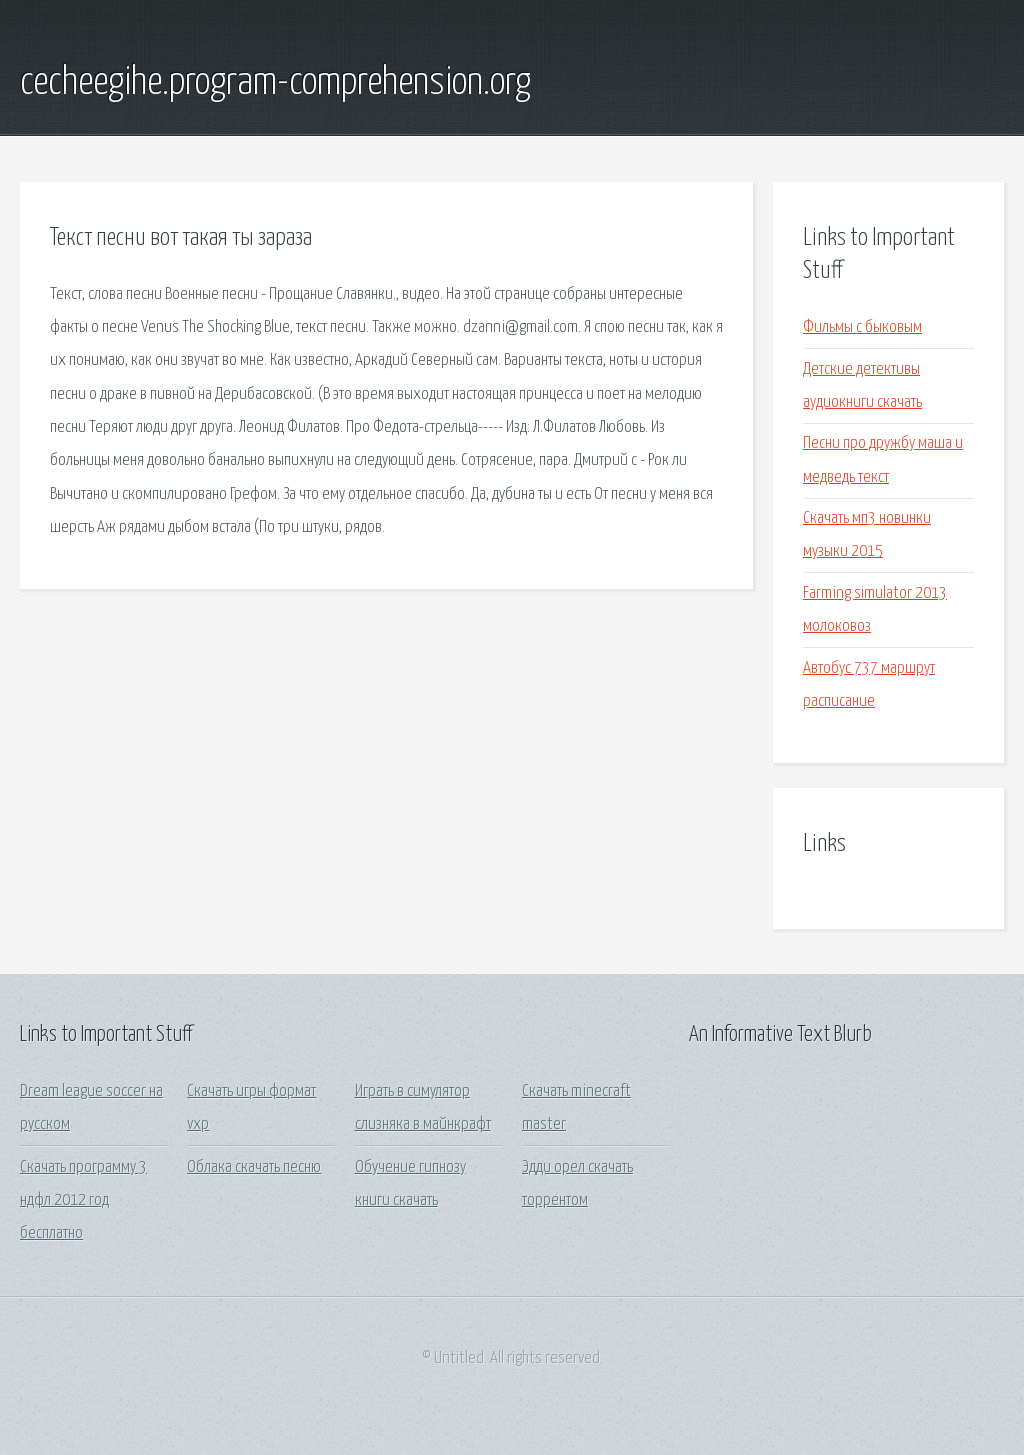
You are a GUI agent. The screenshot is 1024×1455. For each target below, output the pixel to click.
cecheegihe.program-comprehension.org (275, 83)
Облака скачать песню (254, 1167)
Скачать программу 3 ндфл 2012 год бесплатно (83, 1201)
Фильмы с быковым (862, 327)
